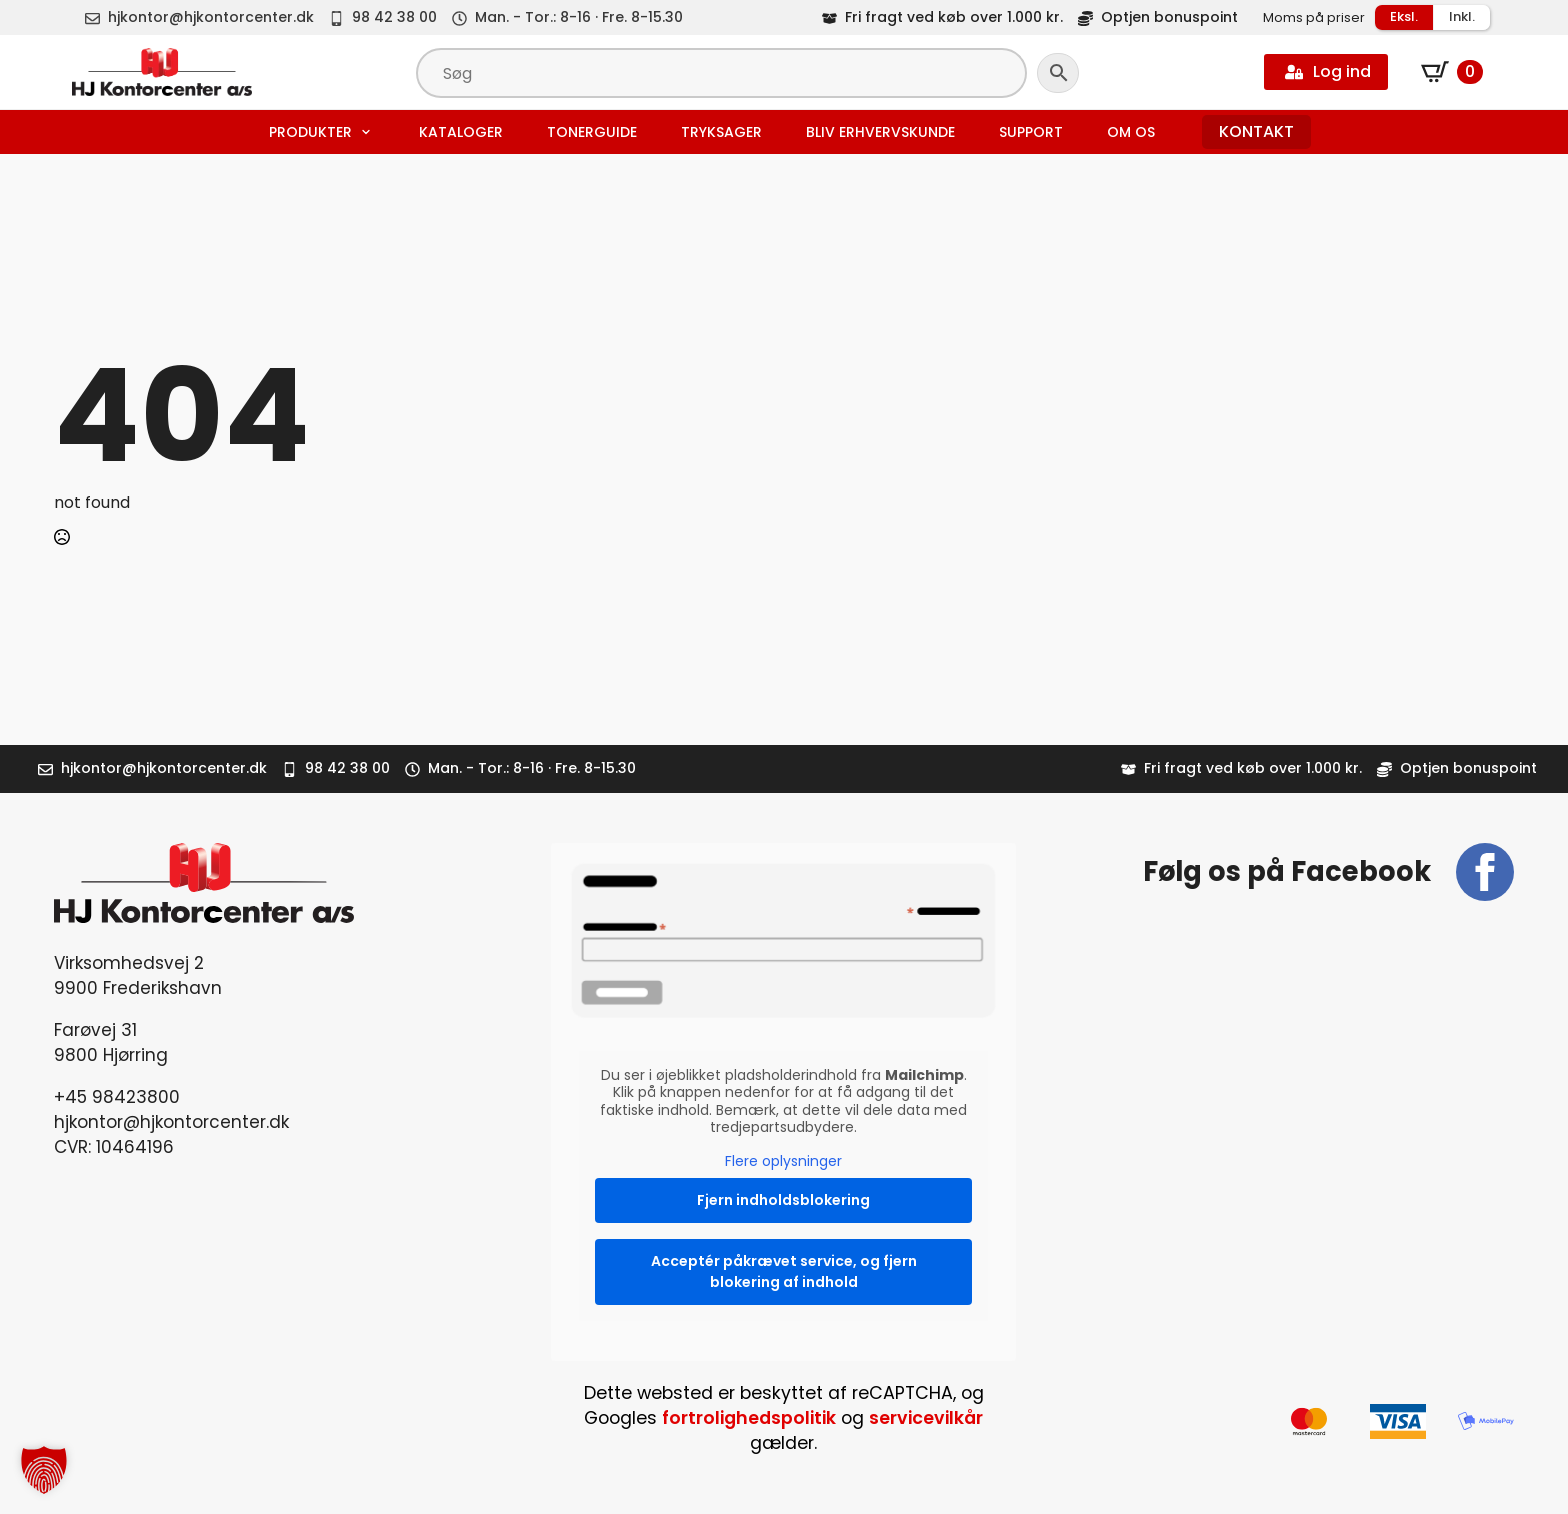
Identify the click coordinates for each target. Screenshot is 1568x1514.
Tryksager (721, 132)
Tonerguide (592, 132)
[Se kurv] (1452, 72)
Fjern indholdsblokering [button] (783, 1200)
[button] (44, 1470)
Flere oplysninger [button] (783, 1162)
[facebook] (1485, 872)
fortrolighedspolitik (749, 1418)
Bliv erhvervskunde (880, 132)
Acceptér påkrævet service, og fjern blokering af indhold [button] (784, 1271)
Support (1031, 132)
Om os (1131, 132)
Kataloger (461, 132)
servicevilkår (926, 1418)
